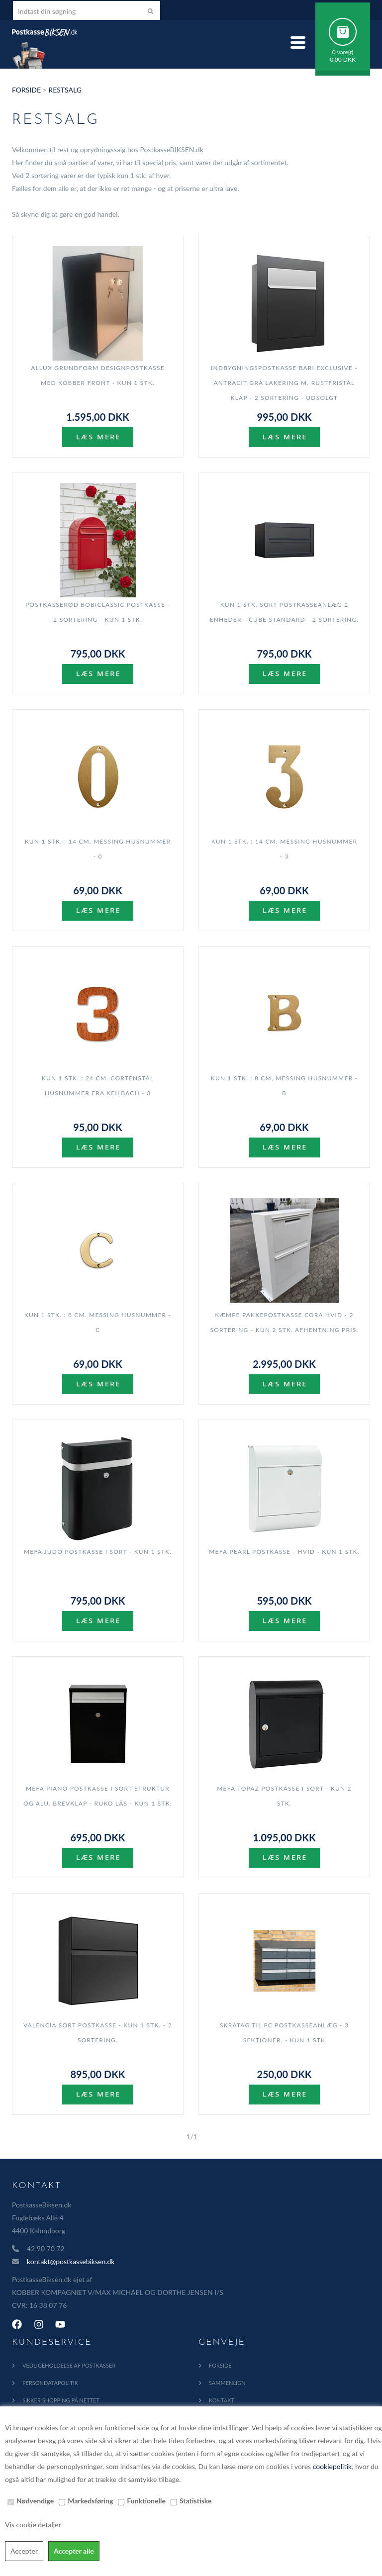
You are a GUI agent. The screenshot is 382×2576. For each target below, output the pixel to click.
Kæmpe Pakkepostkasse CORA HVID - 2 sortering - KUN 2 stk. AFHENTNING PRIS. (284, 1322)
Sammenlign (227, 2383)
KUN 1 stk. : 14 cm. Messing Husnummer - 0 (98, 849)
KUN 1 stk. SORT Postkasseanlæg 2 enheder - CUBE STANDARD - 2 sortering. (284, 612)
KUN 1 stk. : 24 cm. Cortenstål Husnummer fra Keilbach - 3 (98, 1085)
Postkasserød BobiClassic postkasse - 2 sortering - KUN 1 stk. (97, 612)
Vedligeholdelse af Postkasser (68, 2365)
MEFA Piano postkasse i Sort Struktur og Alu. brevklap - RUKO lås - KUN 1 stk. (97, 1796)
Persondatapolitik (50, 2383)
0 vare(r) (343, 52)
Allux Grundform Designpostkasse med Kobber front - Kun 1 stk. (98, 375)
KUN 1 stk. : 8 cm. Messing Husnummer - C (97, 1322)
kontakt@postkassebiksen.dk (70, 2261)
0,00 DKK (343, 59)
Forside (26, 90)
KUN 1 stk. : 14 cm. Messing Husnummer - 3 (284, 849)
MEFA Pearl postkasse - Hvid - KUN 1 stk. (284, 1551)
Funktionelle (146, 2500)
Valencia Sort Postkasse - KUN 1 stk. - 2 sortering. (97, 2032)
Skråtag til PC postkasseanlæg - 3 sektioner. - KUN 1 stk (284, 2032)
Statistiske (196, 2500)
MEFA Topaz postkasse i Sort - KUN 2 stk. (284, 1796)
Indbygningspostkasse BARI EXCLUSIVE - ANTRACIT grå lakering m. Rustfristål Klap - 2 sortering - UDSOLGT (284, 382)
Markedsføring (90, 2500)
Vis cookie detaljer (33, 2524)
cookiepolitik (332, 2466)
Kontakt (221, 2400)
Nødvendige (35, 2500)
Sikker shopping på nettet (60, 2400)
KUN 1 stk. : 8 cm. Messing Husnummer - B (284, 1085)
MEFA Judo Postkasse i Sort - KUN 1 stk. (98, 1551)
